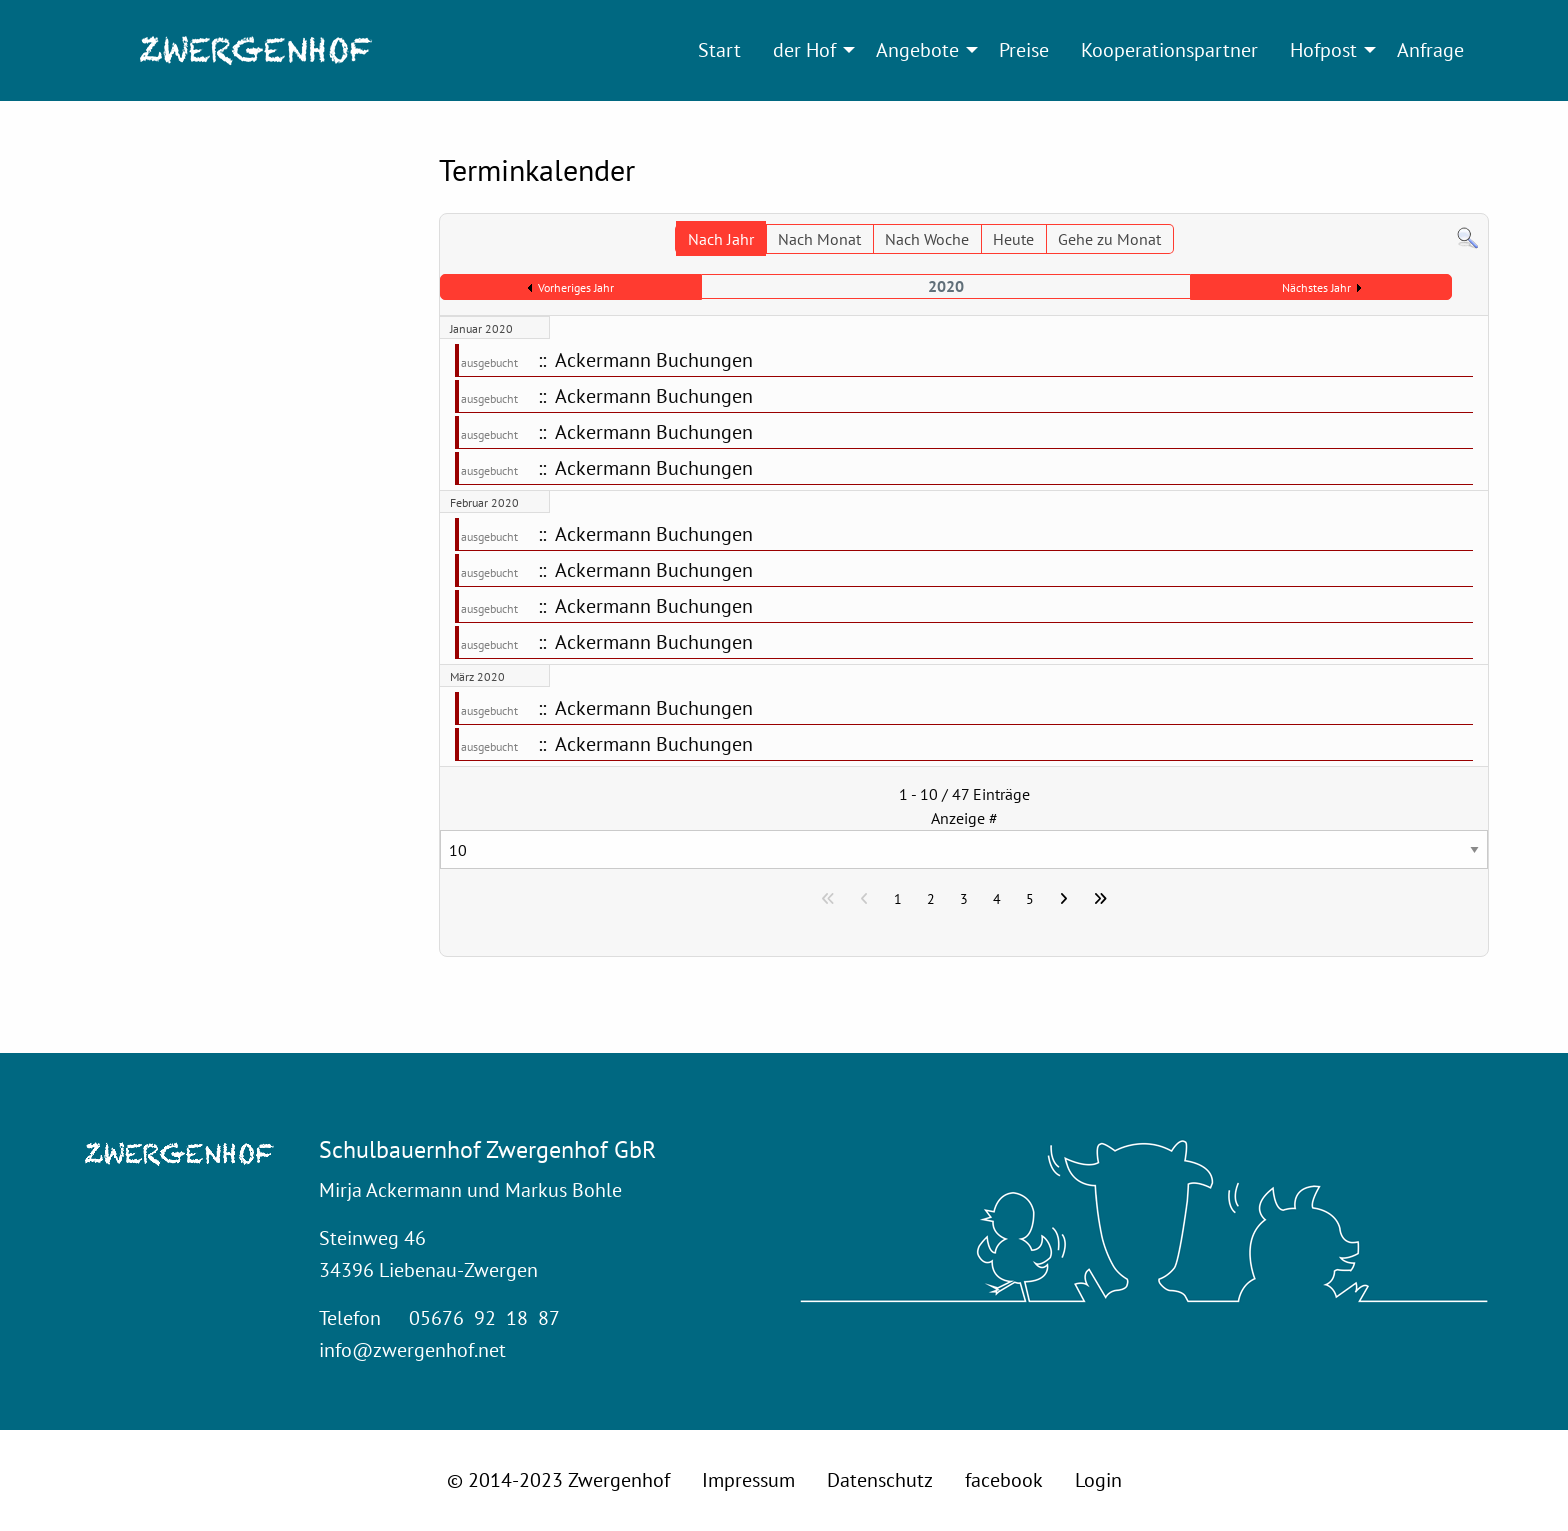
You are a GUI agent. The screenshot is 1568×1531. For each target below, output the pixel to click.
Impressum (748, 1480)
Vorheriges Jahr (576, 287)
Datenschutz (880, 1480)
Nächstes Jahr (1316, 287)
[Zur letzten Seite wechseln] (1100, 899)
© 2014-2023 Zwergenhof (558, 1480)
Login (1098, 1480)
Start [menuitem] (719, 50)
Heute (1013, 239)
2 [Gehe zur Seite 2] (931, 899)
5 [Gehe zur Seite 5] (1030, 899)
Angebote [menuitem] (917, 50)
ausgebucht (489, 362)
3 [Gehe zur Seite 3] (964, 899)
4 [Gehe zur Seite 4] (997, 899)
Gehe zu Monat (1109, 239)
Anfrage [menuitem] (1430, 50)
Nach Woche (927, 239)
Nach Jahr (721, 239)
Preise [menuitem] (1024, 50)
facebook (1004, 1480)
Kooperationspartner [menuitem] (1169, 50)
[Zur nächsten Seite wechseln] (1063, 899)
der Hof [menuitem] (804, 50)
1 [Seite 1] (898, 899)
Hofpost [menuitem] (1323, 50)
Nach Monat (819, 239)
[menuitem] (245, 50)
